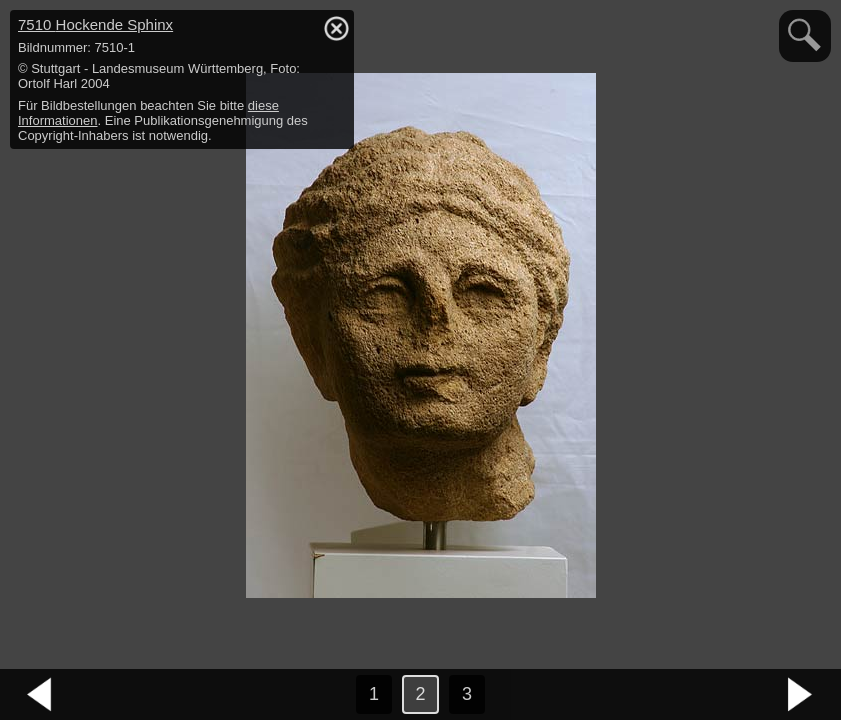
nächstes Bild (801, 695)
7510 (95, 24)
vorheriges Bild (40, 695)
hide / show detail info (336, 28)
